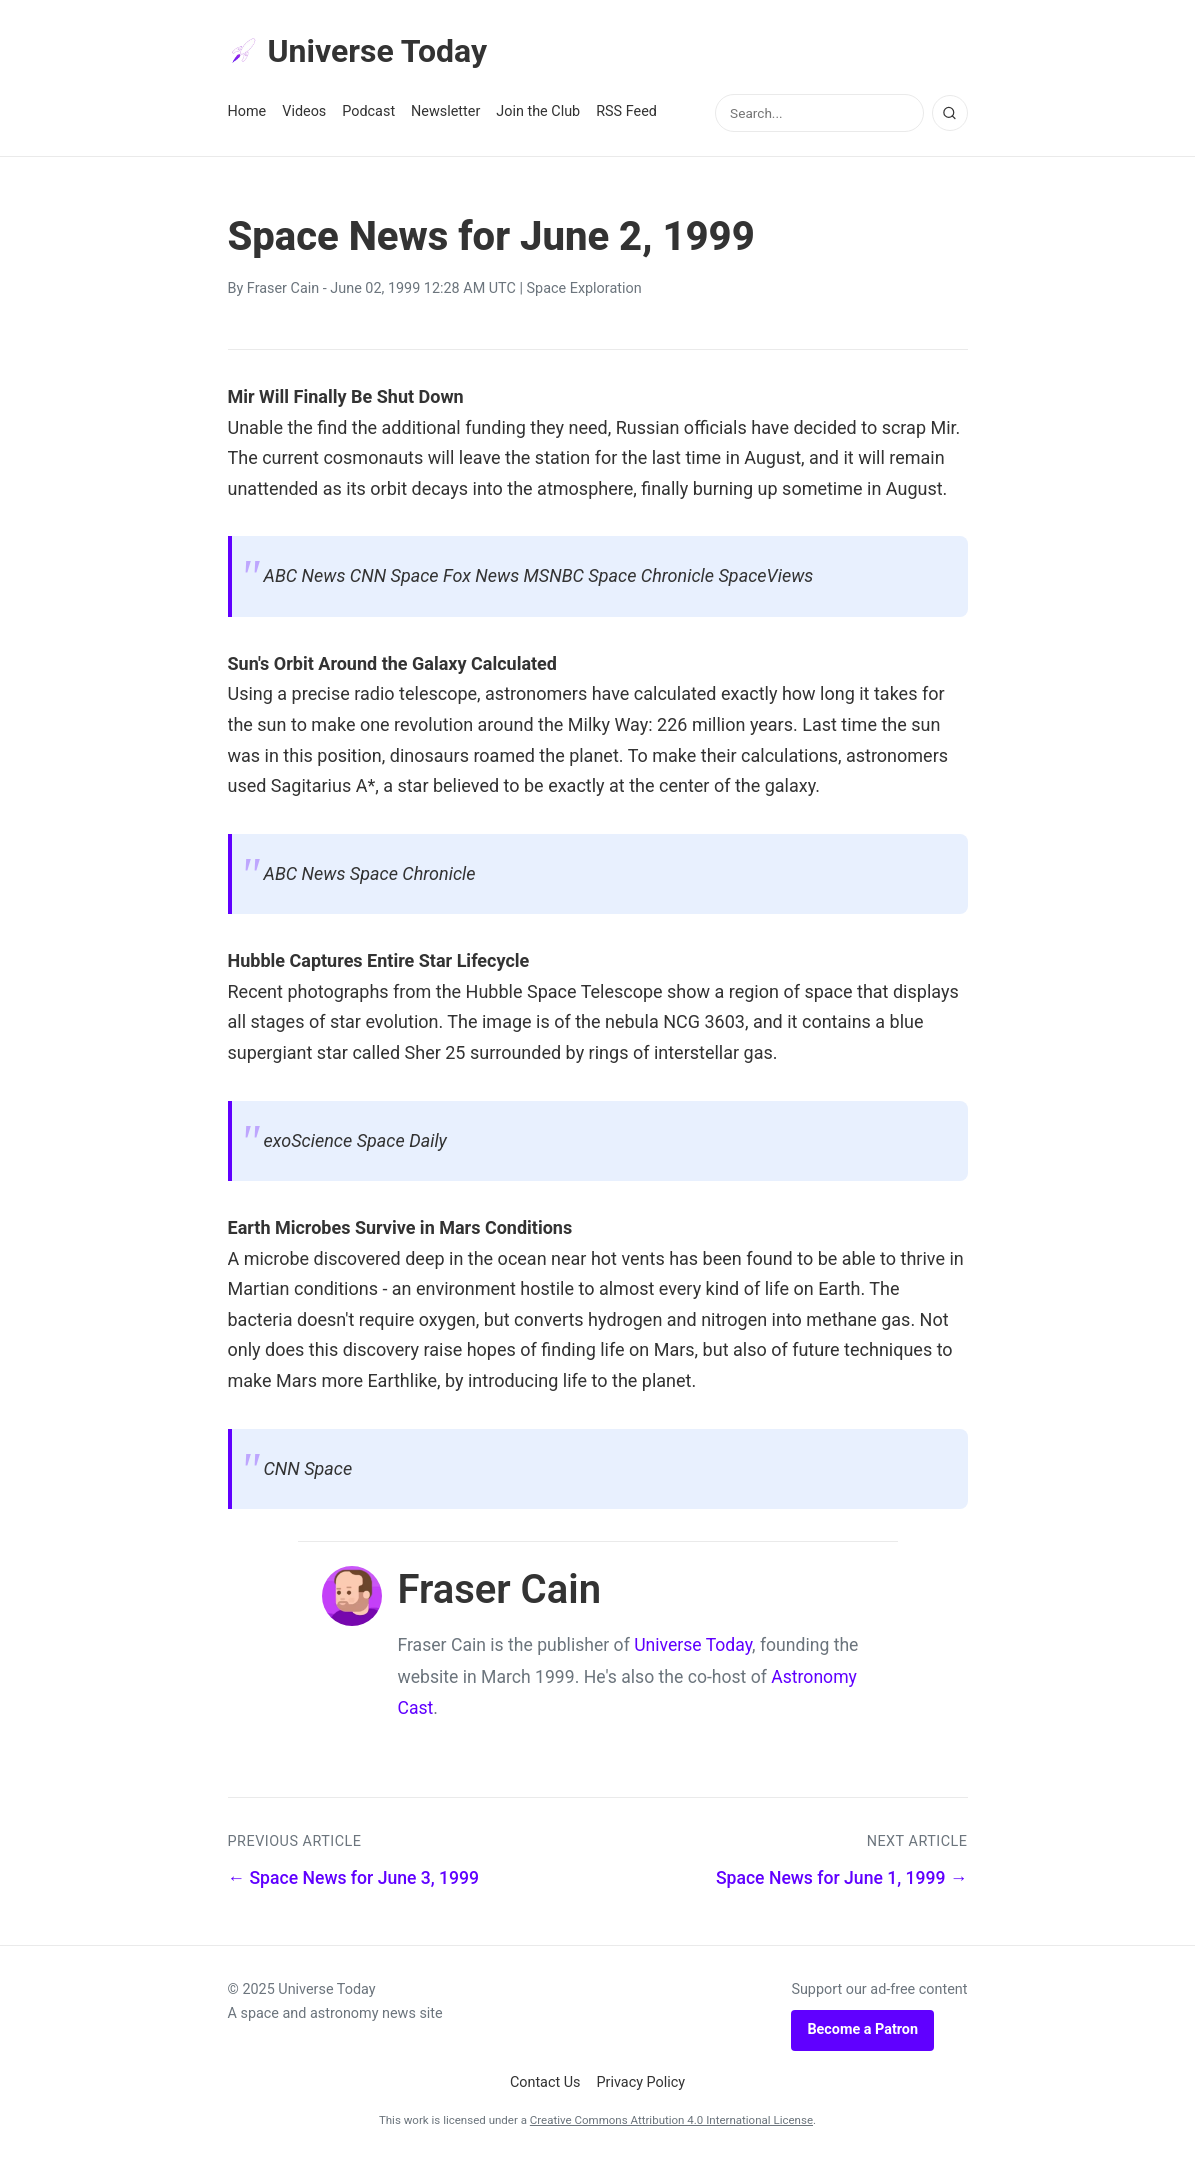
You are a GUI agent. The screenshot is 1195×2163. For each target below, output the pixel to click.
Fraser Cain (283, 288)
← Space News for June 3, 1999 (354, 1878)
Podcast (368, 111)
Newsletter (445, 111)
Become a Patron (862, 2029)
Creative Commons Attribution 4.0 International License (671, 2120)
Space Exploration (584, 288)
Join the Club (538, 111)
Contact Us (545, 2082)
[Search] (950, 113)
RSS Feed (626, 111)
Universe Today (358, 51)
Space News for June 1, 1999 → (842, 1878)
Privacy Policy (641, 2082)
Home (247, 111)
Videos (304, 111)
